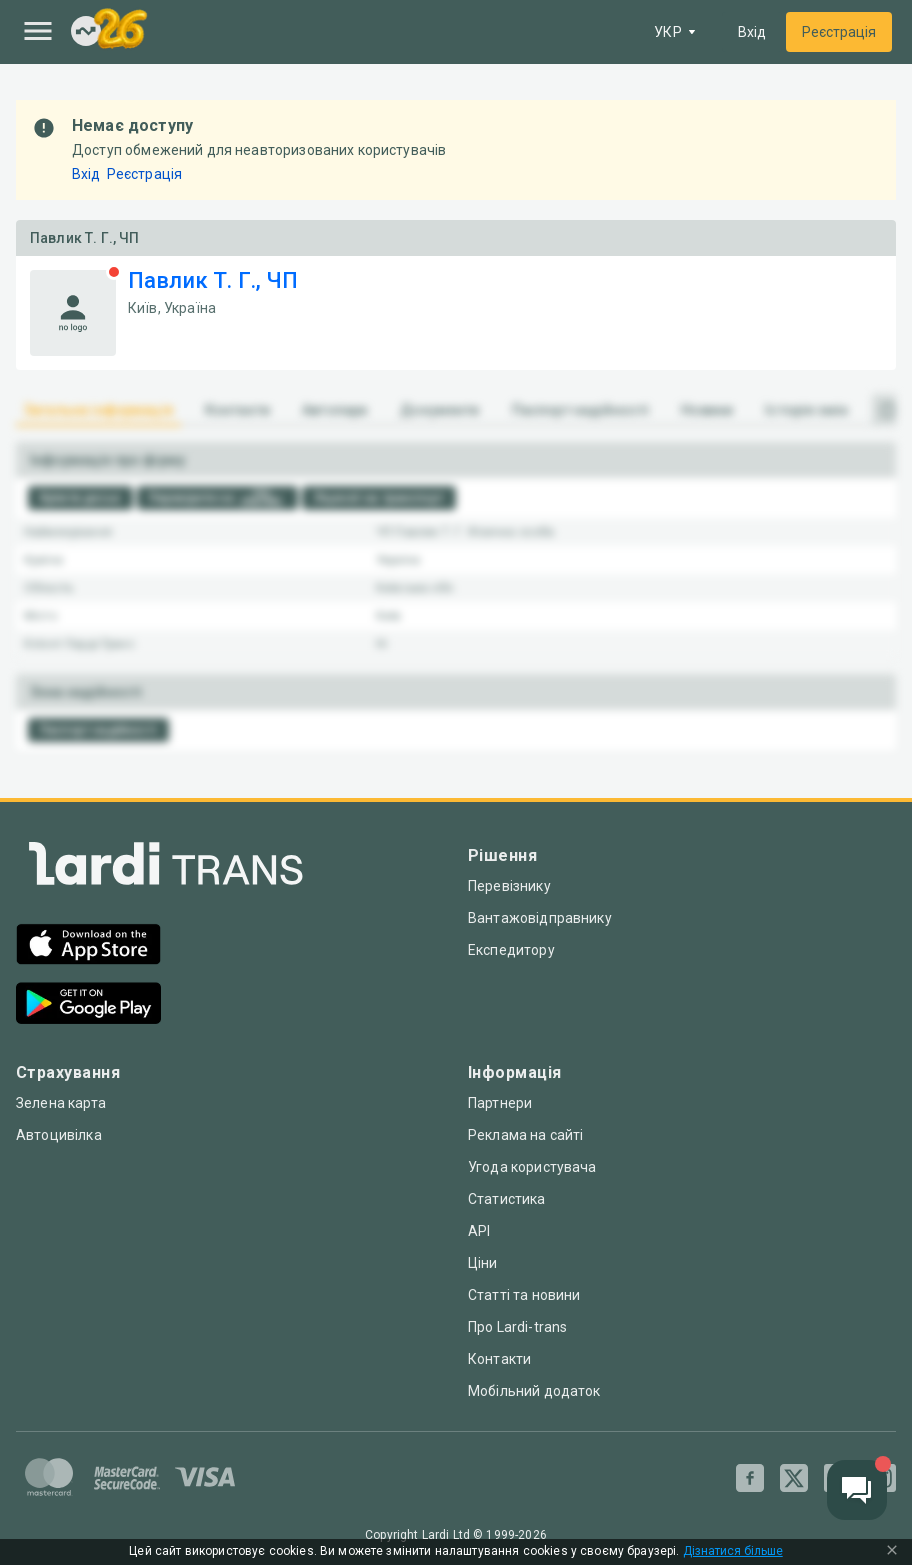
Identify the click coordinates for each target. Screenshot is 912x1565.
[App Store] (88, 946)
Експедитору (511, 950)
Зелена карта (61, 1103)
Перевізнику (509, 886)
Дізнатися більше (733, 1551)
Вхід (752, 32)
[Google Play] (88, 1005)
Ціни (483, 1263)
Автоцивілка (59, 1135)
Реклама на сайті (525, 1135)
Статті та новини (524, 1295)
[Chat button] (857, 1490)
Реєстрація (839, 32)
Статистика (507, 1199)
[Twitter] (794, 1478)
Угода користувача (532, 1167)
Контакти (499, 1359)
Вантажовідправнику (540, 918)
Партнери (500, 1103)
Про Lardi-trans (517, 1327)
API (479, 1231)
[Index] (86, 32)
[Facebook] (750, 1478)
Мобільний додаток (534, 1391)
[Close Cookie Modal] (892, 1552)
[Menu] (38, 31)
